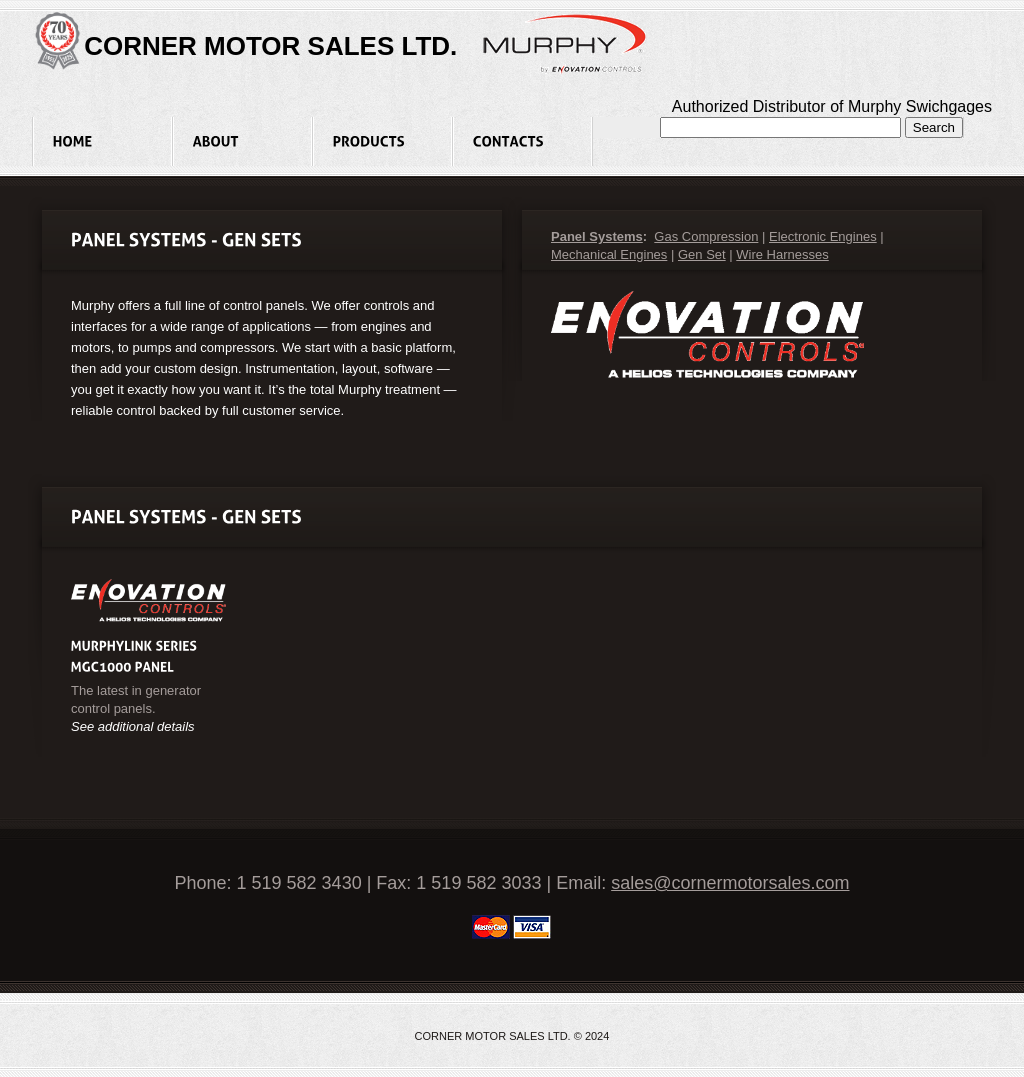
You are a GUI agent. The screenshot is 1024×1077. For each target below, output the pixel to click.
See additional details (133, 726)
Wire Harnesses (782, 254)
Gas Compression (706, 236)
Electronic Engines (823, 236)
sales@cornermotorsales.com (730, 883)
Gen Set (702, 254)
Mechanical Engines (609, 254)
